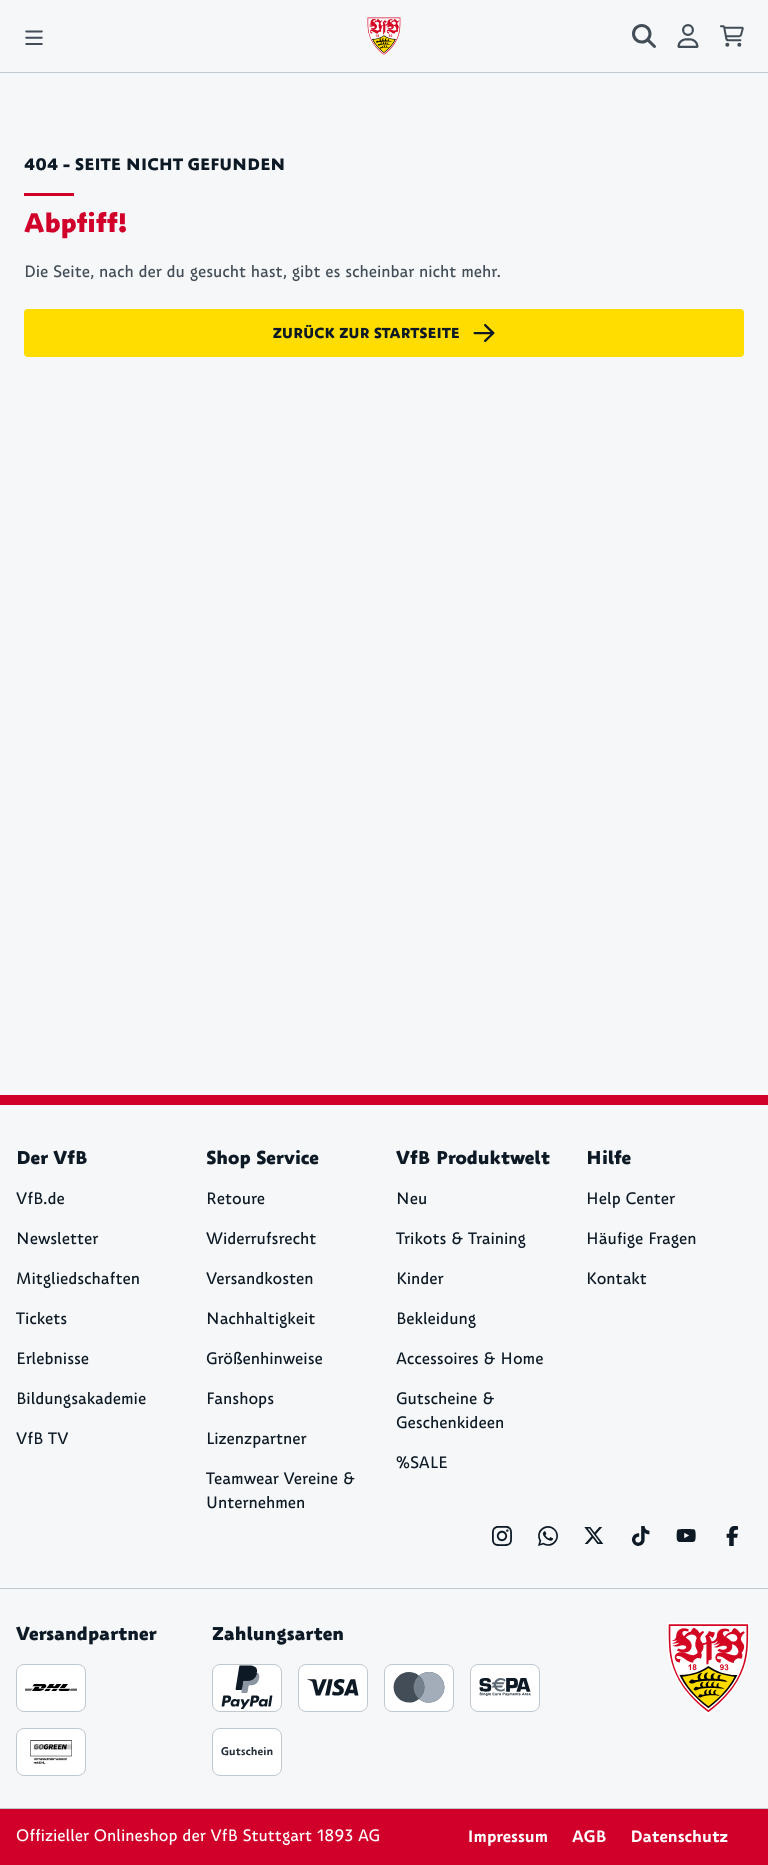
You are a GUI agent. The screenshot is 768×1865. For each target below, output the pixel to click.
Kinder (420, 1279)
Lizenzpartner (256, 1439)
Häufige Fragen (641, 1239)
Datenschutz (679, 1837)
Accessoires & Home (469, 1359)
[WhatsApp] (548, 1536)
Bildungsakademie (81, 1399)
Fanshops (240, 1399)
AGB (589, 1837)
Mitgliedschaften (78, 1279)
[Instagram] (502, 1536)
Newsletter (57, 1239)
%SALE (422, 1463)
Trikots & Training (461, 1239)
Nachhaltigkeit (260, 1319)
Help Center (630, 1199)
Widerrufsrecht (261, 1239)
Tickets (41, 1319)
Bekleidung (436, 1319)
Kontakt (616, 1279)
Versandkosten (260, 1279)
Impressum (507, 1837)
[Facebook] (732, 1536)
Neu (411, 1199)
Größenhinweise (264, 1359)
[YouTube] (686, 1536)
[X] (594, 1536)
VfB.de (40, 1199)
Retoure (235, 1199)
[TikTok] (640, 1536)
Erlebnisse (52, 1359)
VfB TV (42, 1439)
